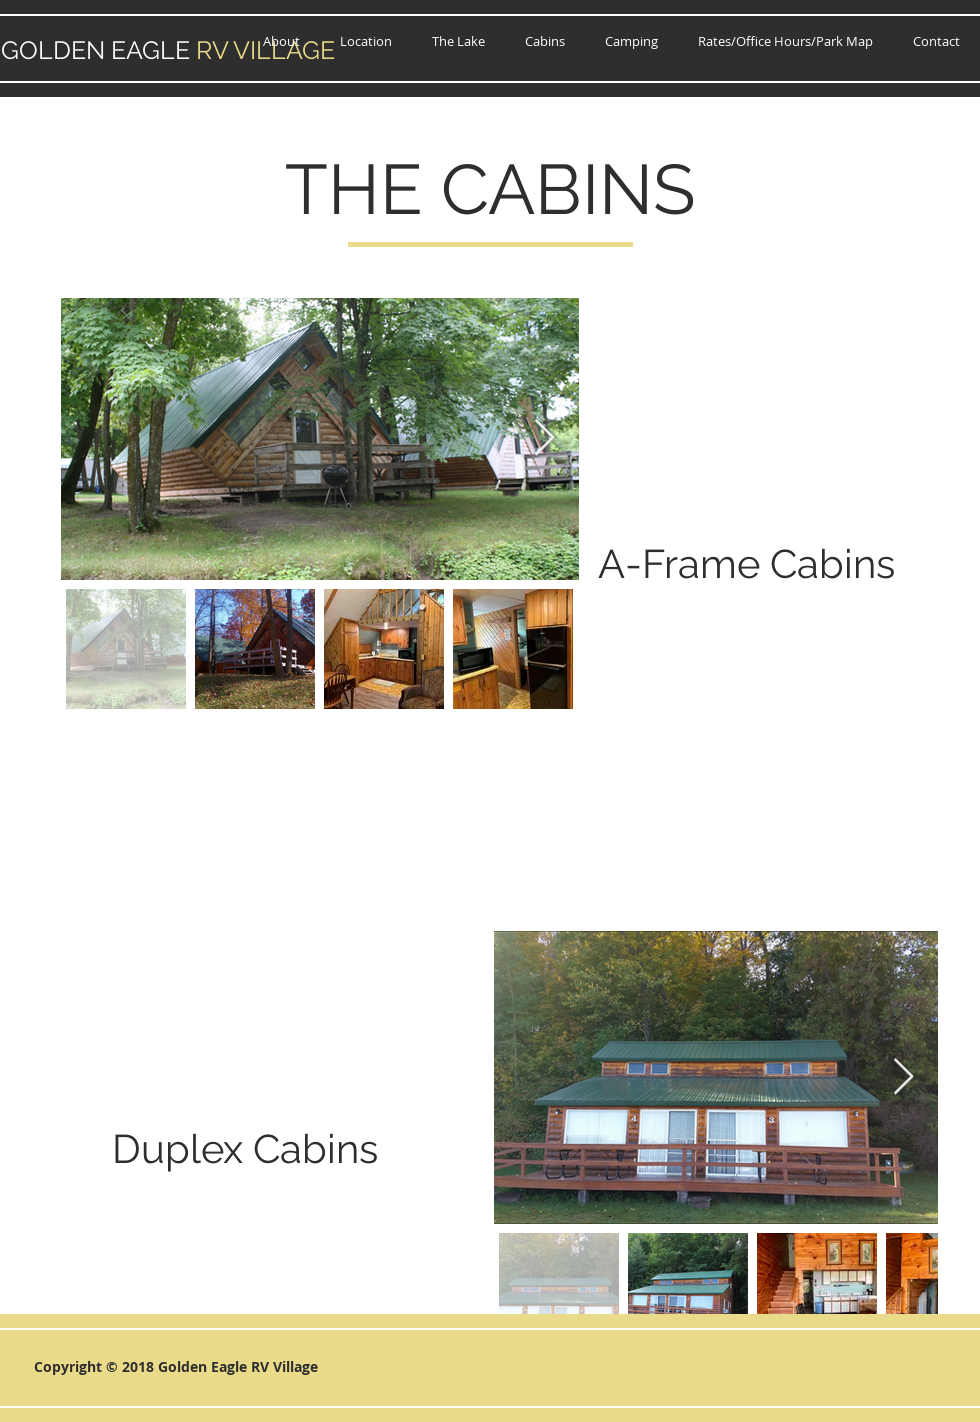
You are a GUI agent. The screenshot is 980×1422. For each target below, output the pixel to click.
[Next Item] (544, 438)
